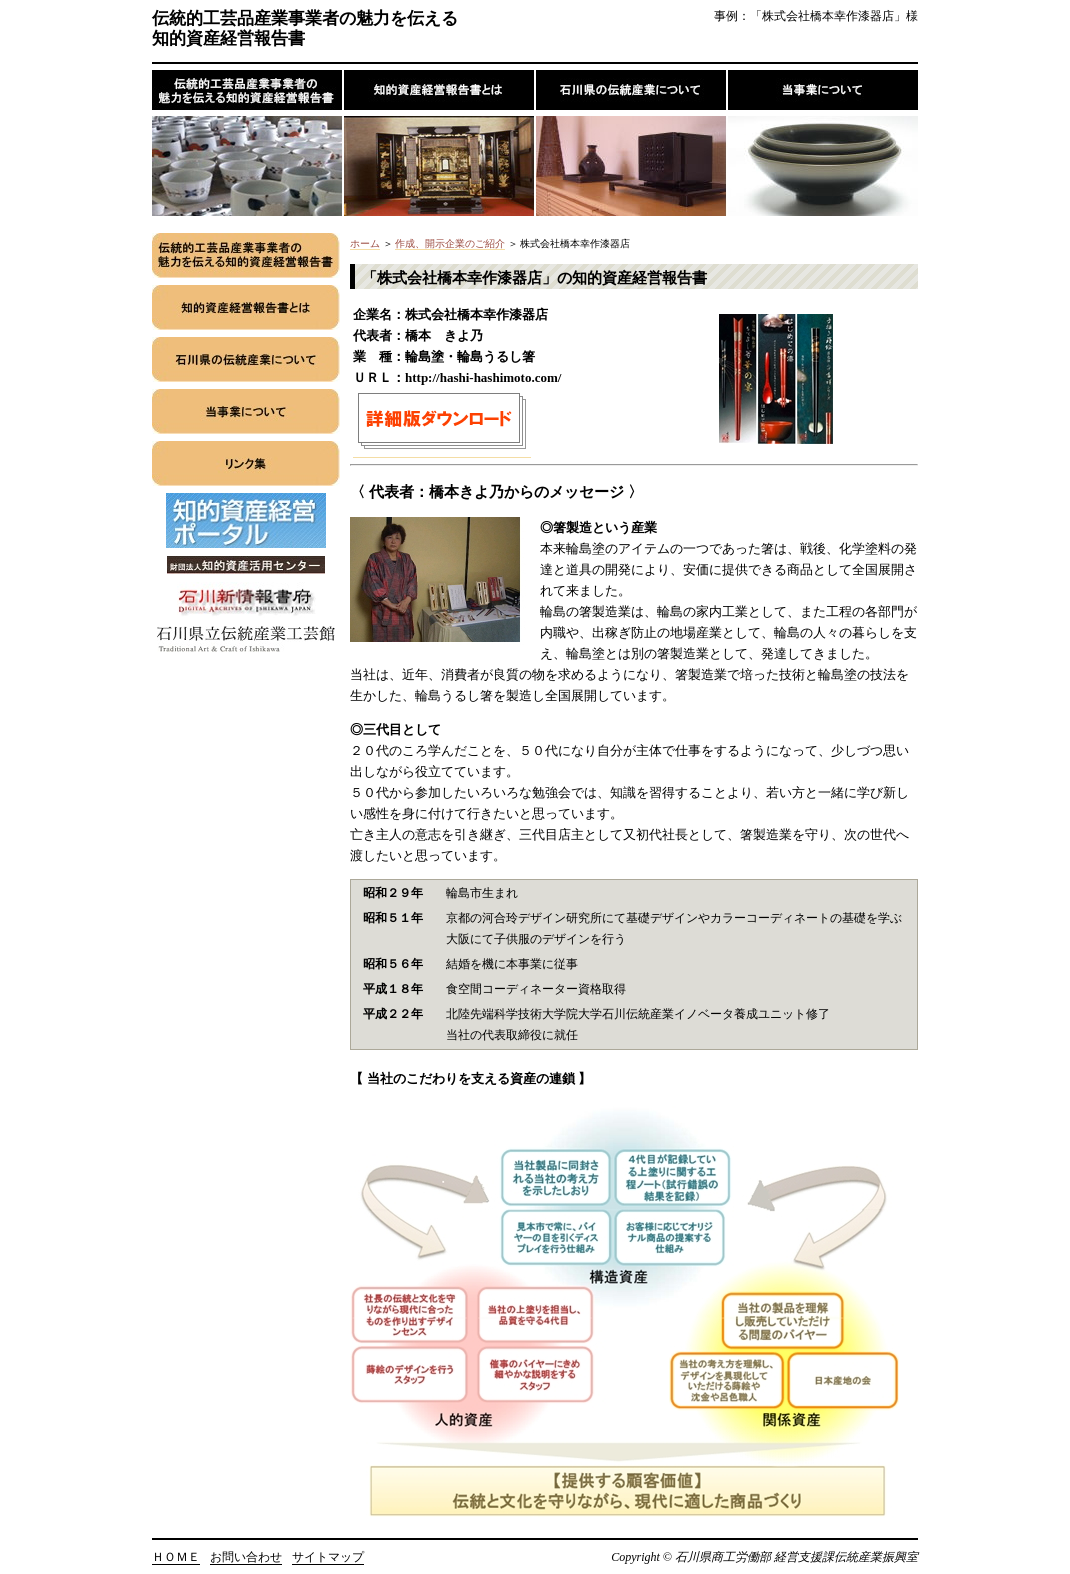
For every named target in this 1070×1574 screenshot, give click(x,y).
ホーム (365, 243)
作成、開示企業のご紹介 (450, 243)
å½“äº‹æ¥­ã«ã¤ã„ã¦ (823, 143)
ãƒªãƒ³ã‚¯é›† (246, 467)
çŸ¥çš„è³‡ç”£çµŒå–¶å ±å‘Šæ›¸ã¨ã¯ (440, 143)
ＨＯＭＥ (176, 1557)
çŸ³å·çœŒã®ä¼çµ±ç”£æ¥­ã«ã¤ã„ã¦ (632, 143)
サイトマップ (328, 1557)
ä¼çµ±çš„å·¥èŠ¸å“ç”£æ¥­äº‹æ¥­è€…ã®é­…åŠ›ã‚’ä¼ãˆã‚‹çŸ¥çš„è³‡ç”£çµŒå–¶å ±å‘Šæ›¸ (248, 143)
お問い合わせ (246, 1557)
